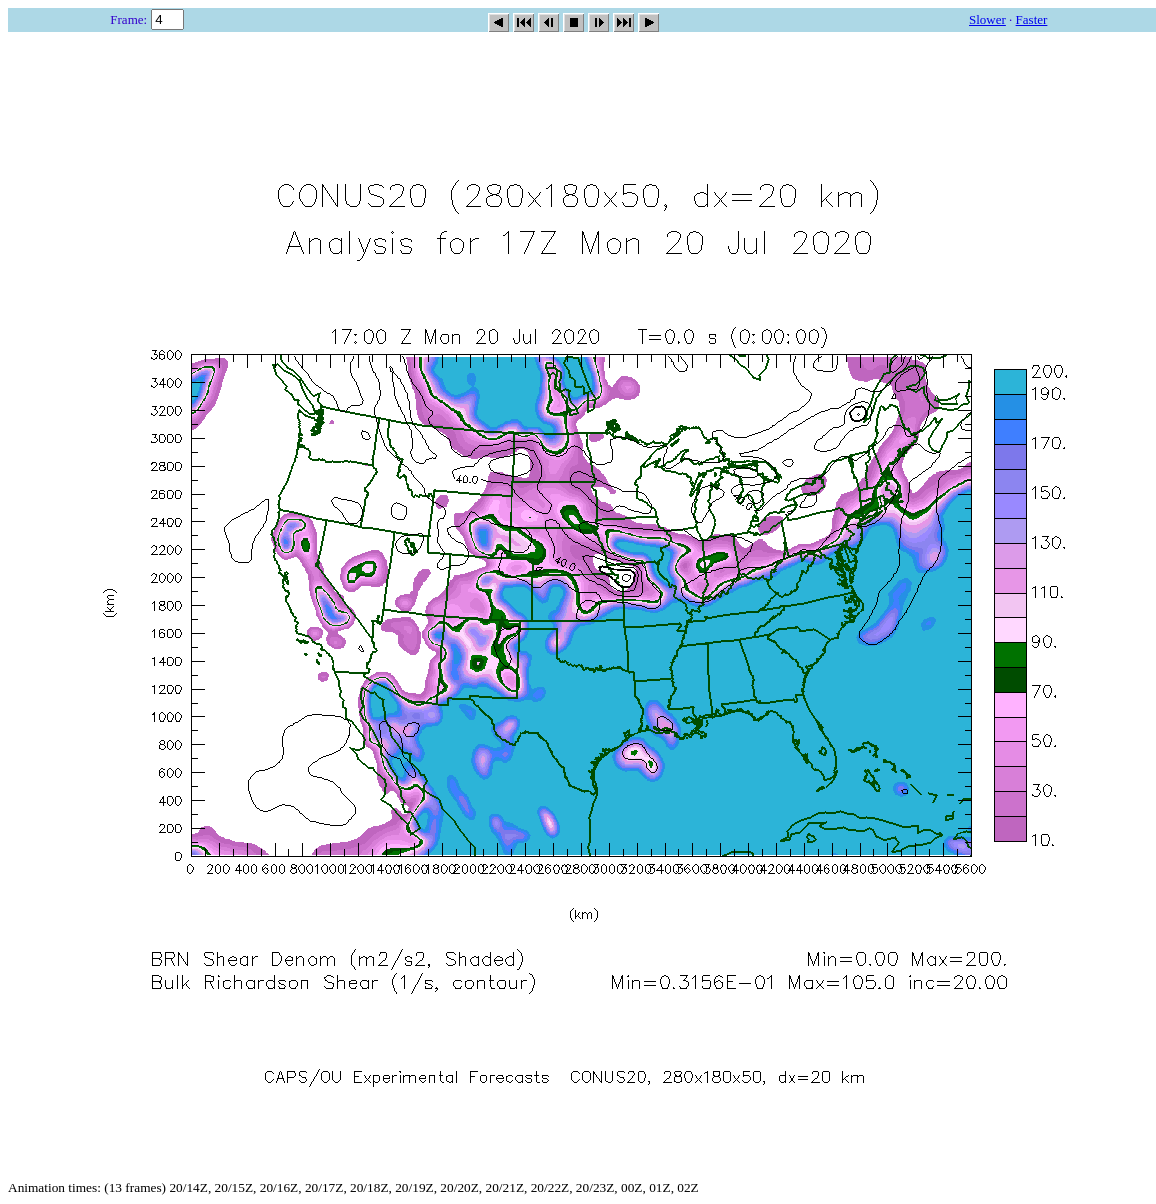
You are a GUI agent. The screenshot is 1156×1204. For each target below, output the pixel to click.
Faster (1032, 19)
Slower (987, 19)
